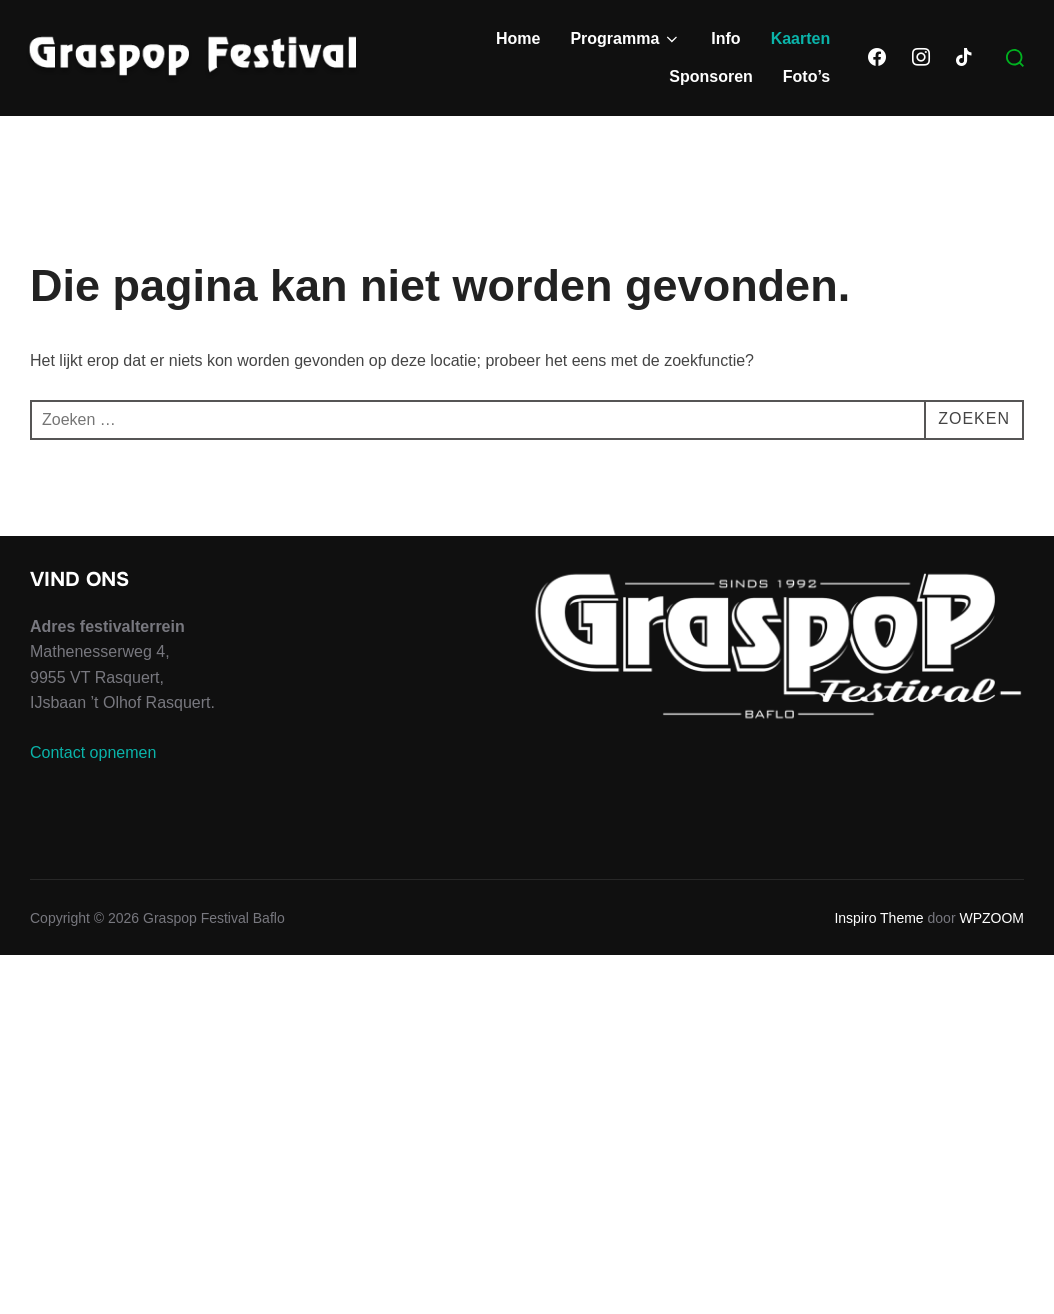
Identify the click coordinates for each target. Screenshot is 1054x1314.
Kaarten (801, 38)
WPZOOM (991, 918)
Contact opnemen (93, 752)
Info (725, 38)
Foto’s (806, 76)
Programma (625, 39)
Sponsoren (711, 76)
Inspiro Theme (878, 918)
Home (518, 38)
